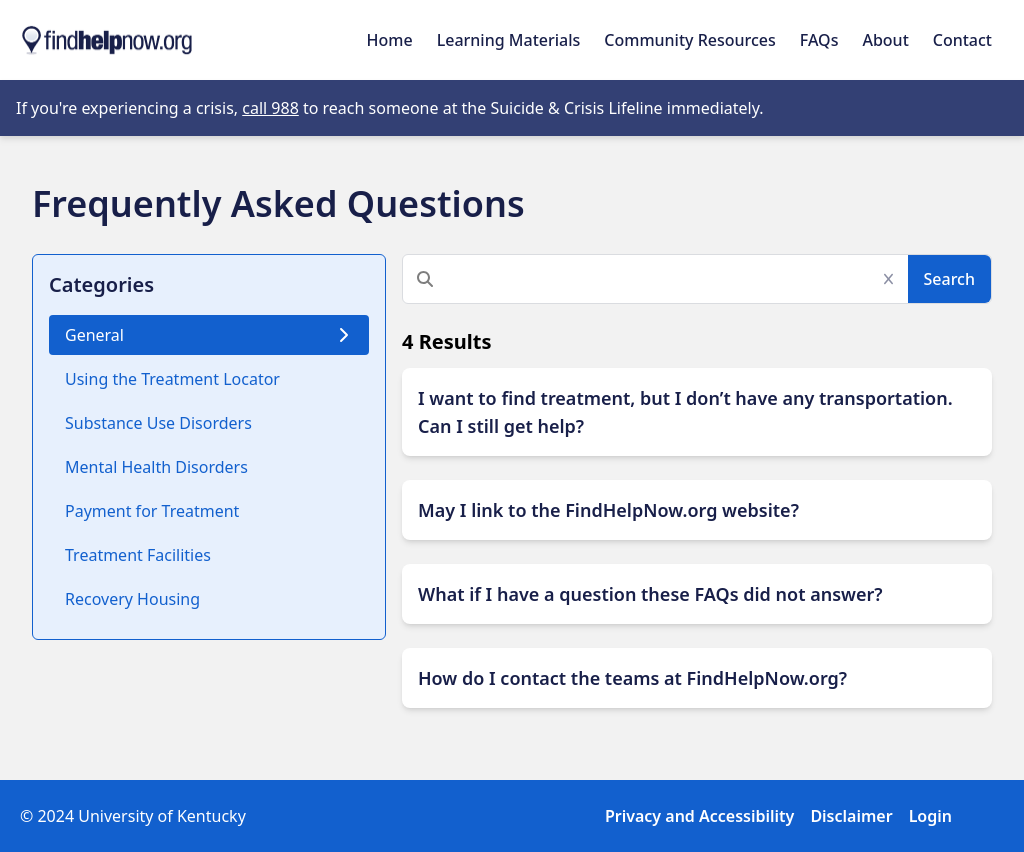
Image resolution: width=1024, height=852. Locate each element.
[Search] (658, 279)
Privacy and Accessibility (699, 816)
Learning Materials (509, 40)
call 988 (270, 108)
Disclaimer (851, 816)
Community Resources (690, 40)
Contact (962, 40)
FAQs (819, 40)
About (885, 40)
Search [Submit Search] (949, 279)
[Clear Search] (894, 279)
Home (390, 40)
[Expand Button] (697, 412)
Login (930, 816)
